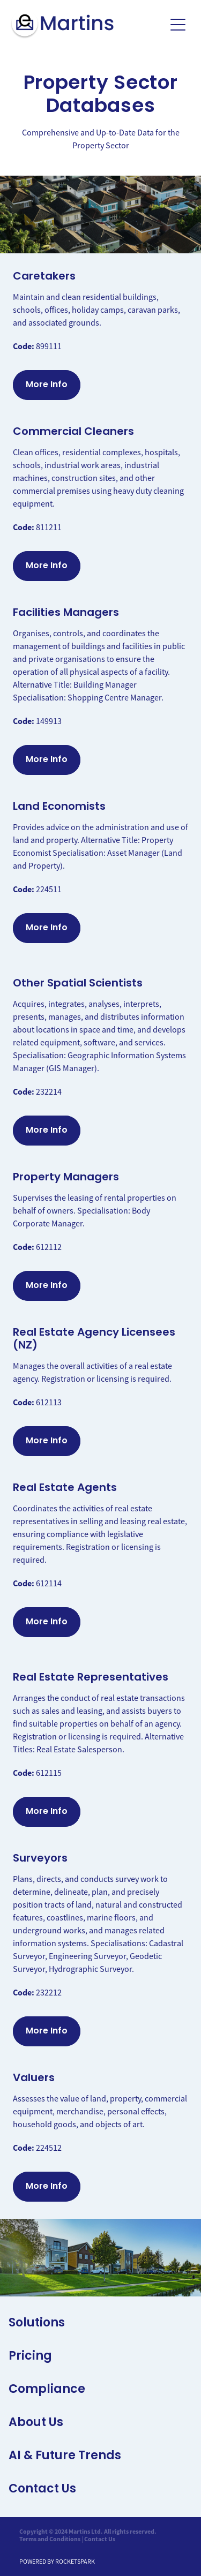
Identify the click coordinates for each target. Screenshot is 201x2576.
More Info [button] (47, 385)
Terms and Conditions (49, 2539)
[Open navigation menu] (178, 24)
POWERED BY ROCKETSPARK (57, 2561)
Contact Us (99, 2539)
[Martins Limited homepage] (88, 24)
